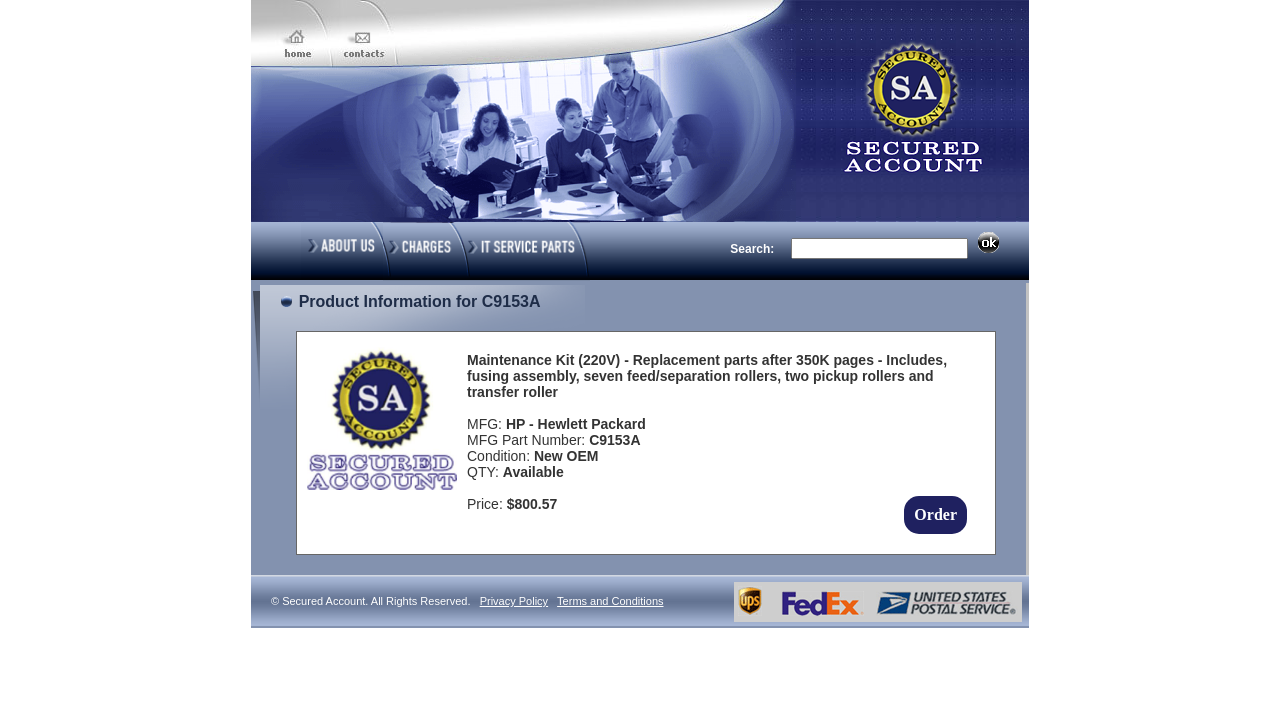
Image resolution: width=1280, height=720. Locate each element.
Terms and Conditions (610, 601)
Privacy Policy (514, 601)
